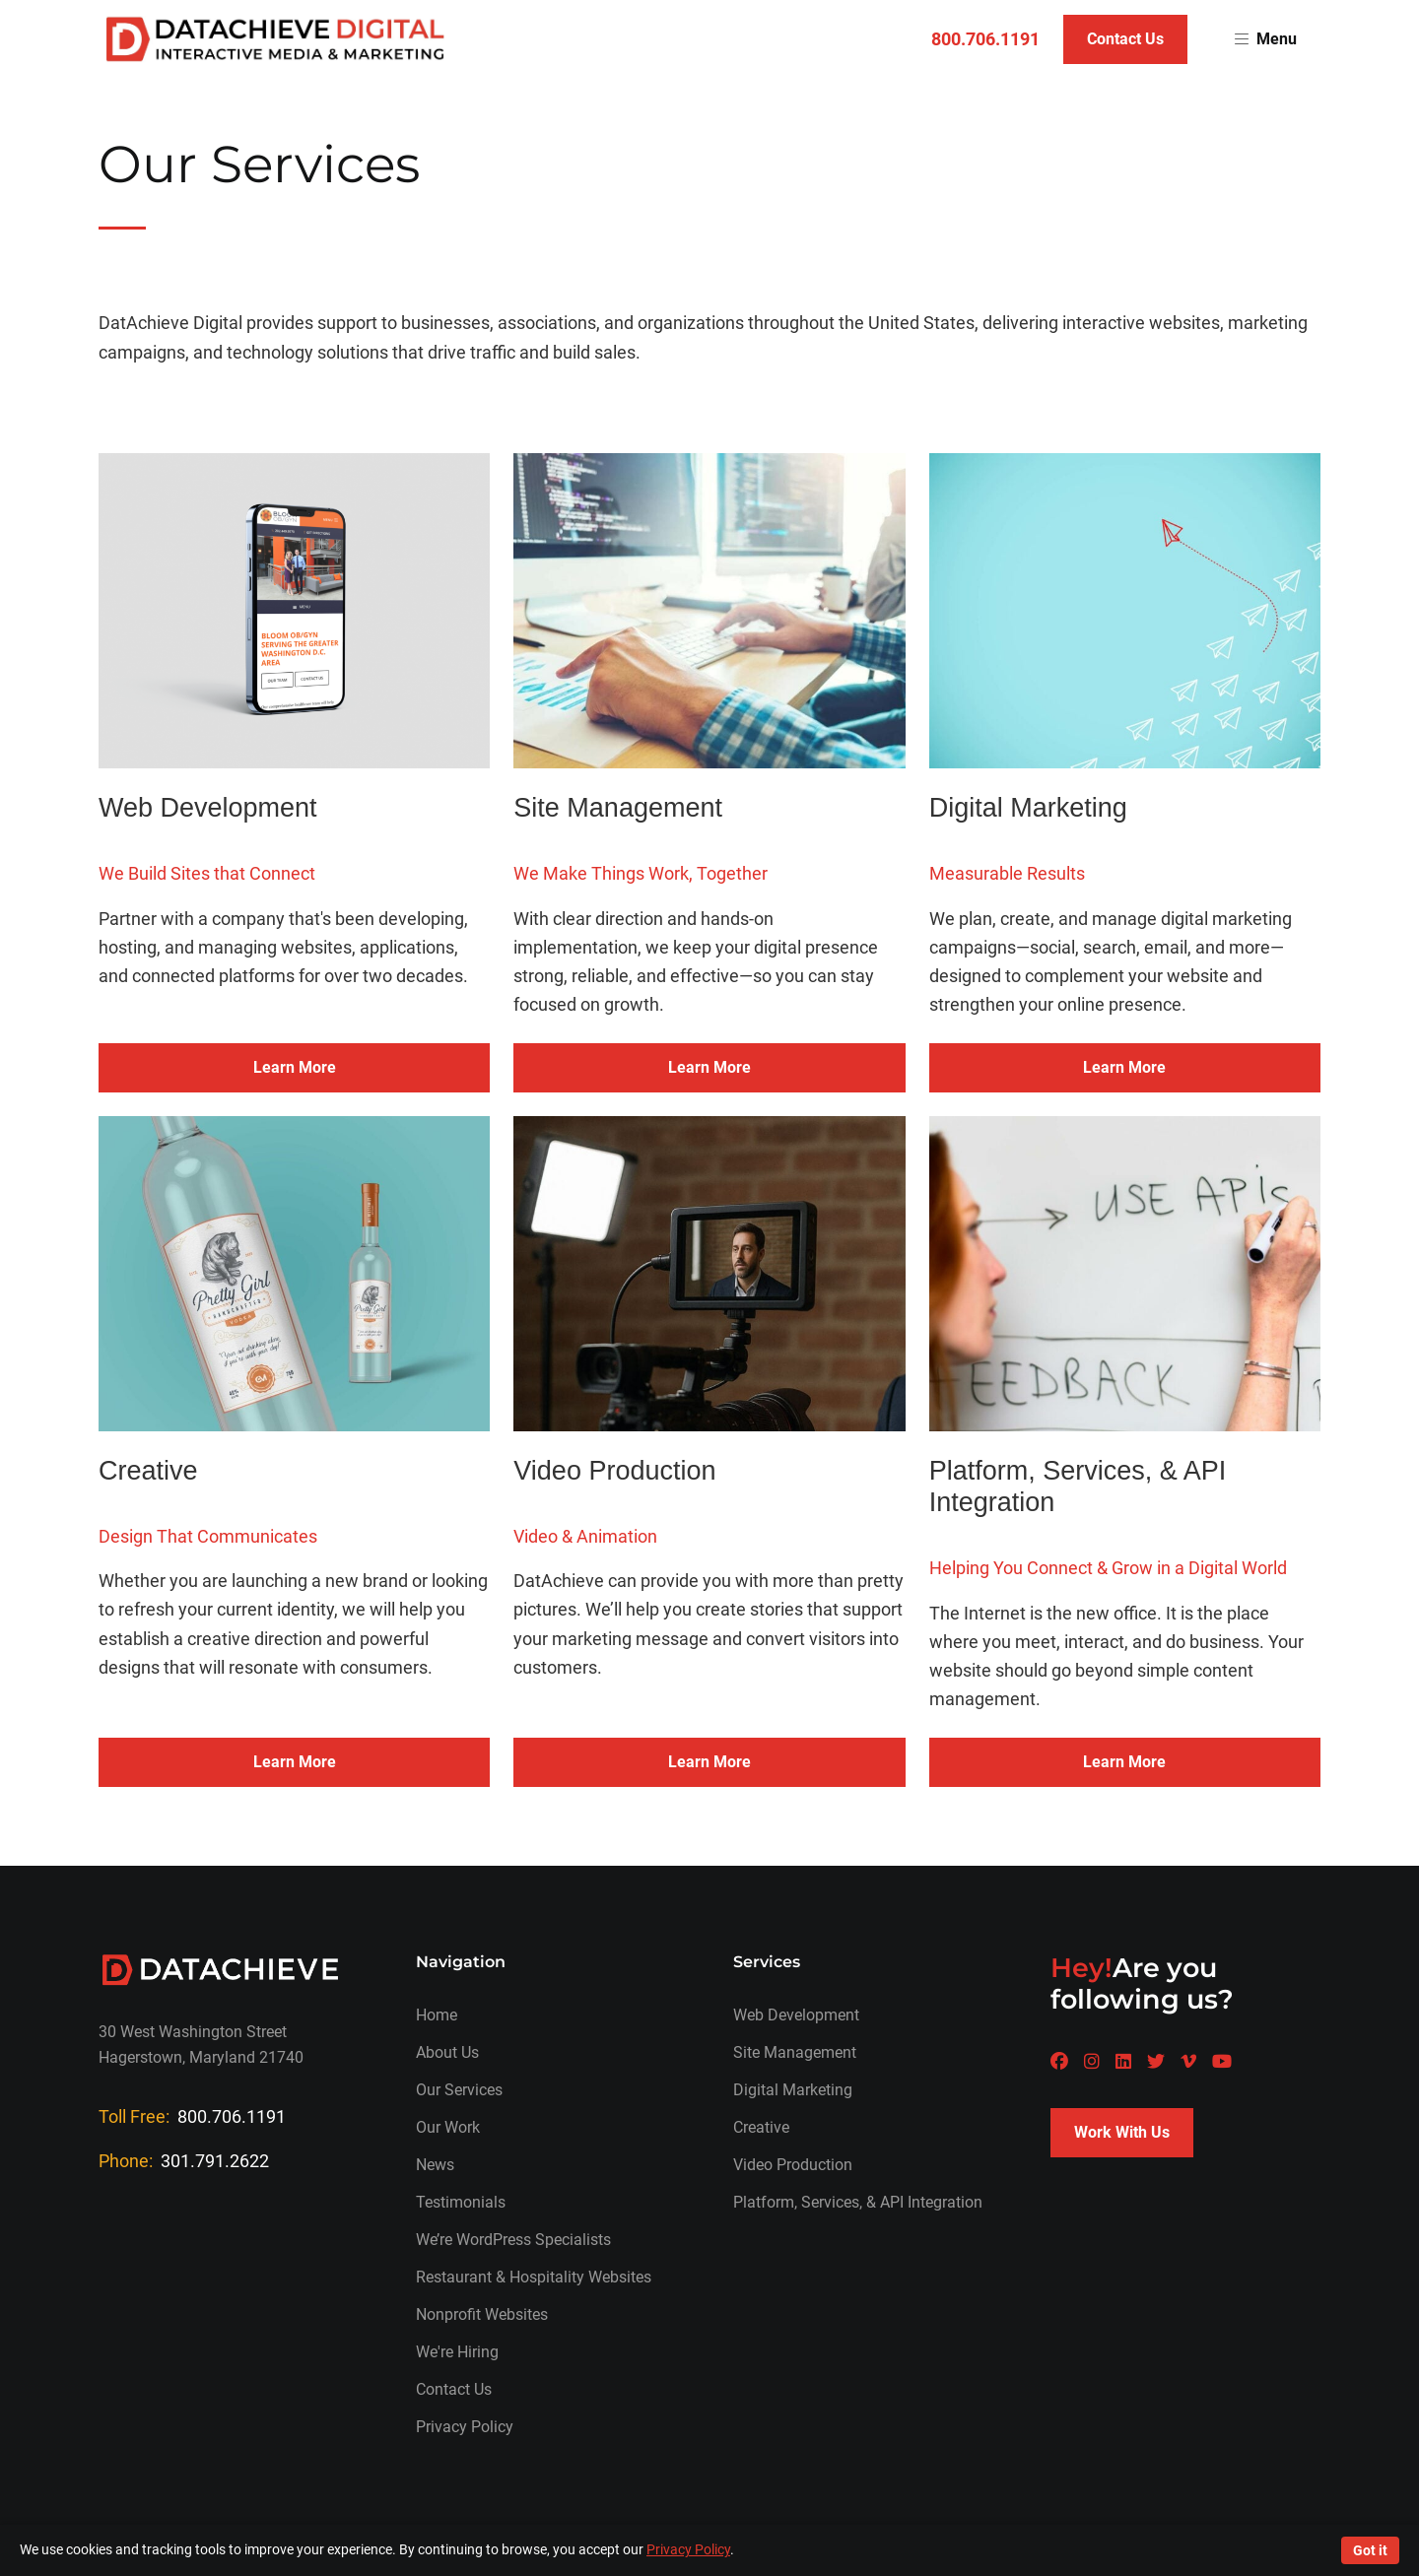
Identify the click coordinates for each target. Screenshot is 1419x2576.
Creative (761, 2127)
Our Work (448, 2127)
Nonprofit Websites (482, 2314)
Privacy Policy (464, 2426)
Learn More (294, 1067)
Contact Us (1125, 39)
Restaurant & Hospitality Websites (533, 2277)
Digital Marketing (792, 2090)
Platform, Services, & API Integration (857, 2202)
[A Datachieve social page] (1059, 2061)
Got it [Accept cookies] (1370, 2550)
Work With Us (1122, 2132)
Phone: (184, 2160)
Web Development (796, 2015)
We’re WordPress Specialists (513, 2239)
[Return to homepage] (275, 39)
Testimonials (461, 2202)
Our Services (459, 2090)
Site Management (794, 2052)
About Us (447, 2052)
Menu (1266, 39)
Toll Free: (192, 2116)
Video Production (792, 2164)
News (435, 2164)
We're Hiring (457, 2352)
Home (436, 2015)
